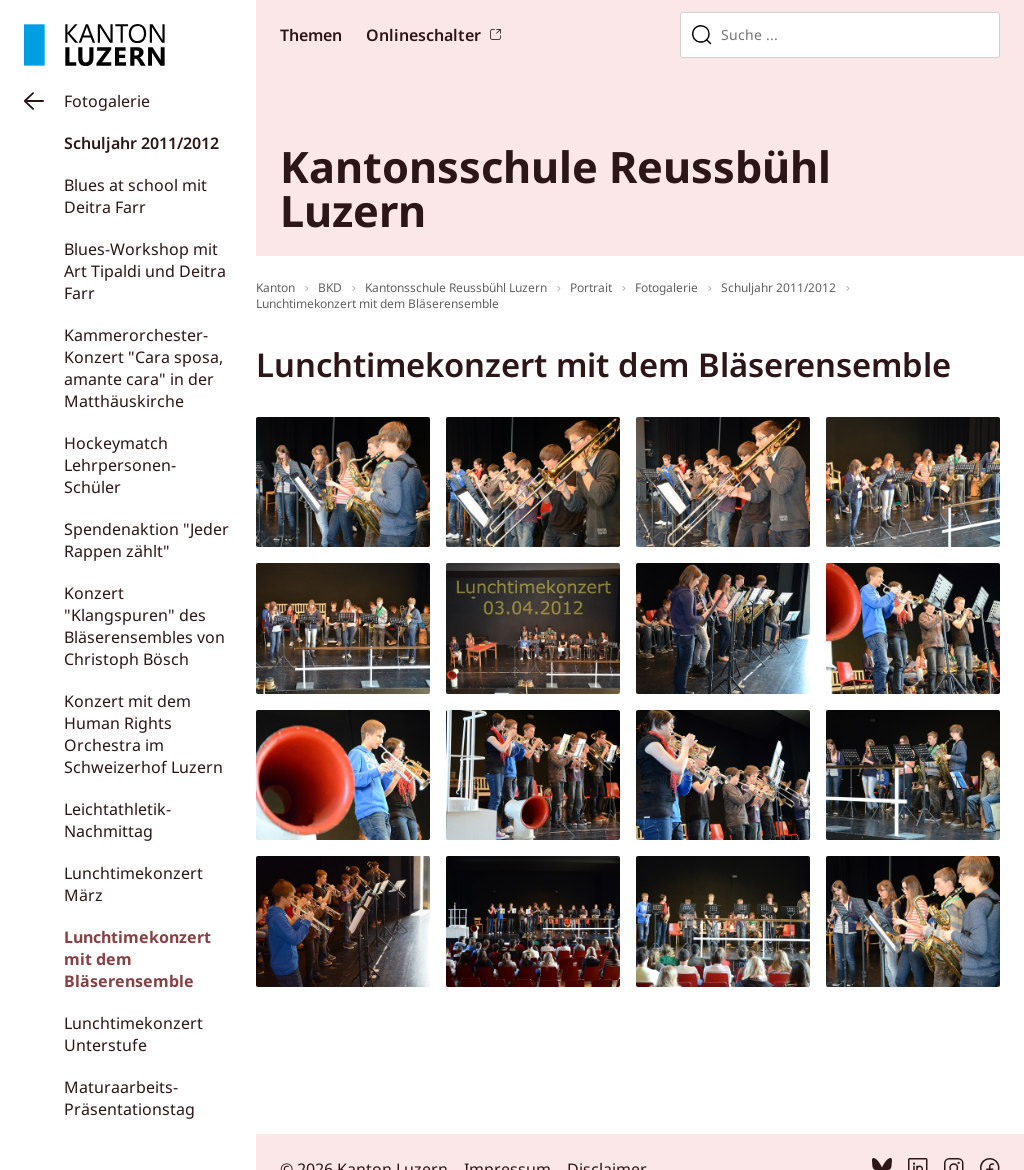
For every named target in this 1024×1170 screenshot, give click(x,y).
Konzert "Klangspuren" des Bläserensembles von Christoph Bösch (144, 626)
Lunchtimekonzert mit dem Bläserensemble (377, 303)
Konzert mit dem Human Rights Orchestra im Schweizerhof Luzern (143, 734)
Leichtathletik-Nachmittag (117, 820)
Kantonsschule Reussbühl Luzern (456, 287)
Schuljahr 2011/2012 (141, 143)
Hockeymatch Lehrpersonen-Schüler (120, 465)
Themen (311, 35)
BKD (330, 287)
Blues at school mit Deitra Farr (135, 196)
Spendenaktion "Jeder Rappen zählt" (146, 540)
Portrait (591, 287)
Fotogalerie (107, 101)
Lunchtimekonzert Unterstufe (133, 1034)
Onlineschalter (423, 35)
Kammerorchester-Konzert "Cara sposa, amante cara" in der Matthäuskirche (143, 368)
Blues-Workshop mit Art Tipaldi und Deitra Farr (145, 271)
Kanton (275, 287)
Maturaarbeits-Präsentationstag (129, 1098)
